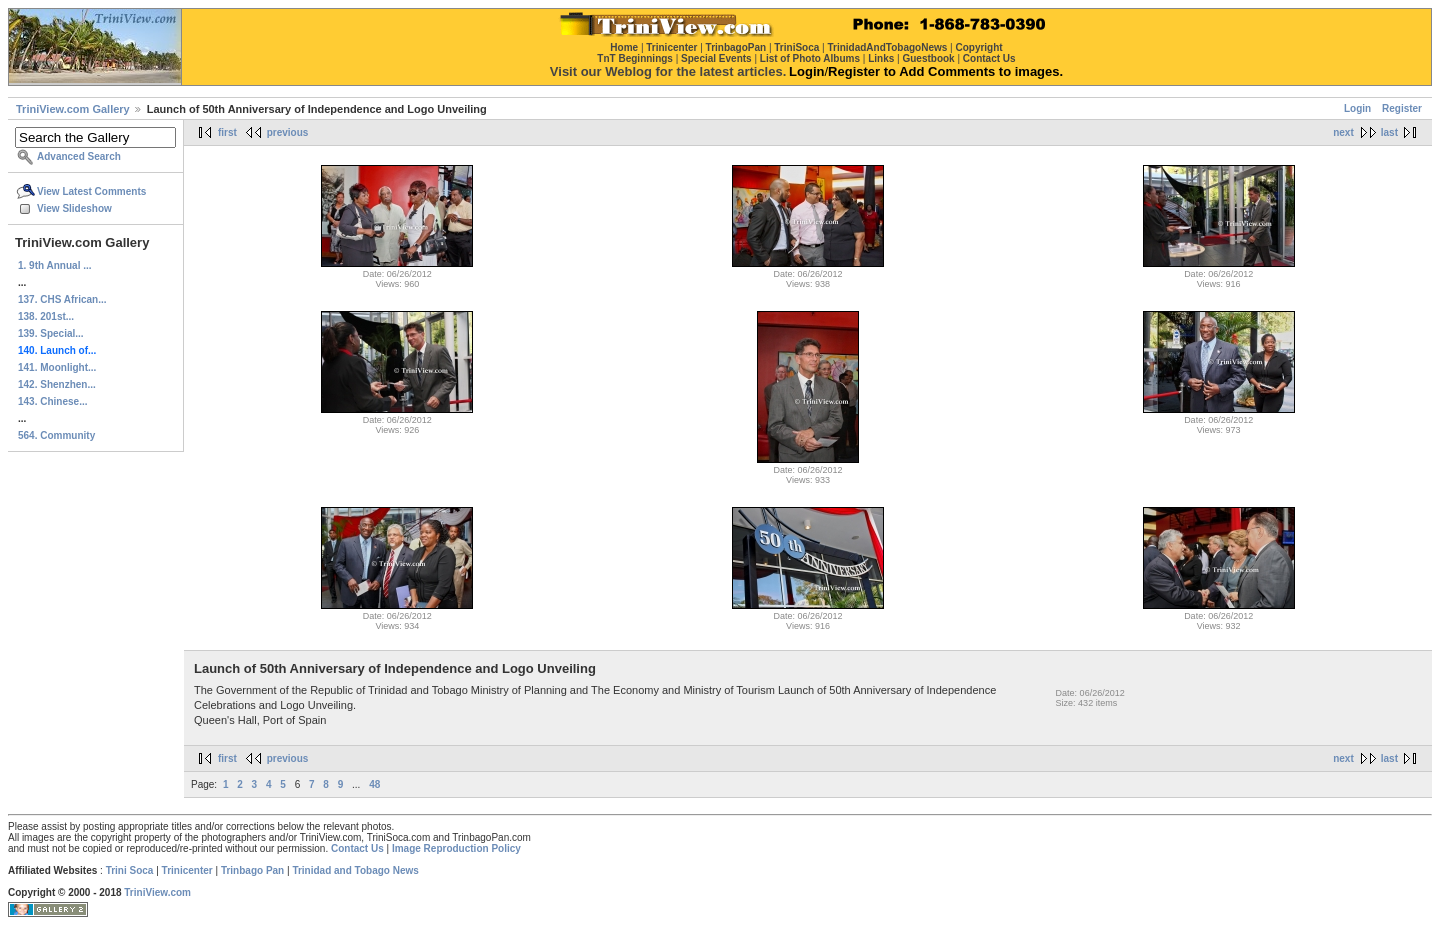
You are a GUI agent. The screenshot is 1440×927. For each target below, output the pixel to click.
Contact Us (357, 848)
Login (1357, 108)
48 (374, 784)
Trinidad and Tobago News (355, 870)
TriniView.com (157, 892)
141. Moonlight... (57, 367)
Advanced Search (79, 156)
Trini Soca (130, 870)
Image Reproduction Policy (456, 848)
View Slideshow (74, 208)
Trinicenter (187, 870)
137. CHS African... (62, 299)
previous (288, 132)
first (227, 132)
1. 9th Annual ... (55, 265)
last (1389, 132)
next (1343, 132)
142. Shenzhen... (57, 384)
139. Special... (51, 333)
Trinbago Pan (252, 870)
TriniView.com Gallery (73, 109)
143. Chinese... (52, 401)
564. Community (56, 435)
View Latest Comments (91, 191)
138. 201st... (46, 316)
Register (1402, 108)
